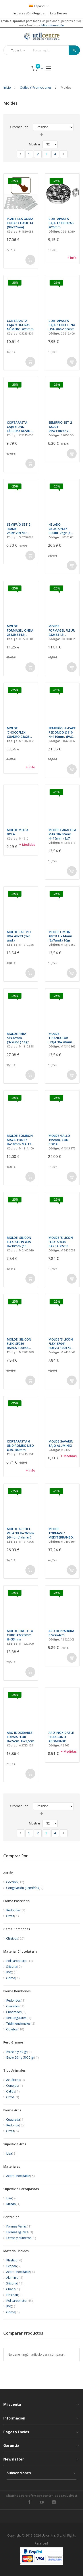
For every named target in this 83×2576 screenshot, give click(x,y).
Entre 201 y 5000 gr (22, 2057)
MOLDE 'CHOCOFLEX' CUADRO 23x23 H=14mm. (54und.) (18, 732)
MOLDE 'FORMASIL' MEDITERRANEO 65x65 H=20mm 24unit (60, 1533)
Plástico (14, 2260)
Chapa (13, 2289)
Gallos (13, 2091)
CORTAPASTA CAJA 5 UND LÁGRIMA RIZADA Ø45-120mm (19, 426)
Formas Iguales (19, 2232)
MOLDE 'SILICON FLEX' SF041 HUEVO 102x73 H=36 (60, 1343)
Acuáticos (15, 2080)
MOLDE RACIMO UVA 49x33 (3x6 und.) (19, 936)
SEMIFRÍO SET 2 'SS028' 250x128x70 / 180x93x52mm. (18, 528)
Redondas (15, 1910)
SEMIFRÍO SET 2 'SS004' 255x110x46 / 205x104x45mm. (60, 426)
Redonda (15, 2125)
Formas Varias (18, 2226)
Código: (12, 231)
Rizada (13, 2204)
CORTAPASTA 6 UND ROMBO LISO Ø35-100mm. (20, 1445)
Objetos (15, 2029)
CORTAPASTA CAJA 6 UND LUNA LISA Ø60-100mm (61, 325)
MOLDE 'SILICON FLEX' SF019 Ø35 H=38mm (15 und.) (19, 1241)
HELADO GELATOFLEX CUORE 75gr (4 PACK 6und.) (59, 528)
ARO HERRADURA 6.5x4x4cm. (61, 1633)
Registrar (39, 13)
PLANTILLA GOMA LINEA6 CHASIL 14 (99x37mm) (20, 223)
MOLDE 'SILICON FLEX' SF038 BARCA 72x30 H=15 (60, 1241)
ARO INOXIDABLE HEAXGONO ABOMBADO (61, 1736)
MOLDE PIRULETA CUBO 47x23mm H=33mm (20, 1635)
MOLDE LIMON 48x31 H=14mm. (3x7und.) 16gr (60, 936)
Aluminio (14, 2277)
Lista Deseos (59, 13)
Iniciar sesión (22, 13)
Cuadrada (15, 2119)
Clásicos (15, 1938)
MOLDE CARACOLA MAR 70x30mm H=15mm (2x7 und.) (62, 834)
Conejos (14, 2085)
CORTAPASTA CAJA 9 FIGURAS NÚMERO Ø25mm (20, 325)
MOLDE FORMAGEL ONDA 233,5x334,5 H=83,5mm (20, 630)
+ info (72, 258)
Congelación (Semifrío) (24, 1888)
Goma (13, 1978)
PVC (11, 1972)
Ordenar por (19, 127)
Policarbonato (19, 1961)
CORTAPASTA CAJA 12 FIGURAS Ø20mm (60, 223)
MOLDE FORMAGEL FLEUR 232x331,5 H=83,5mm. (61, 630)
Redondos (15, 2000)
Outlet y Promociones (36, 87)
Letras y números (21, 2238)
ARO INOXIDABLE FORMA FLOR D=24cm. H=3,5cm (20, 1736)
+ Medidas (27, 844)
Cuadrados (16, 2012)
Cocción (15, 1882)
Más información (52, 25)
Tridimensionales (20, 2023)
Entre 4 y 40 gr (19, 2051)
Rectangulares (18, 2018)
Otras (12, 1916)
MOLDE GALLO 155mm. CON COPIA (59, 1139)
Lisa (11, 2153)
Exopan (13, 2266)
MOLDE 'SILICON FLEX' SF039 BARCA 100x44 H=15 (19, 1343)
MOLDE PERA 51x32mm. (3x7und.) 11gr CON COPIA (18, 1038)
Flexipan (14, 2295)
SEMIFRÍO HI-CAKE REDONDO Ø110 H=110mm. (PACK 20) (62, 732)
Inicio (7, 87)
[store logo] (41, 36)
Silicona (14, 1966)
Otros (12, 2097)
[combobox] (51, 50)
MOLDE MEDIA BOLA (17, 832)
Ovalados (15, 2006)
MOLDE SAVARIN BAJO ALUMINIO (60, 1443)
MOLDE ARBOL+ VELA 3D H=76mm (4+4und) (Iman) (20, 1533)
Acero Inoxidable (20, 2176)
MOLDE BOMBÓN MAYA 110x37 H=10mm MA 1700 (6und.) (21, 1139)
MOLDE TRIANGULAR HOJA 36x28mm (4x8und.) (60, 1038)
